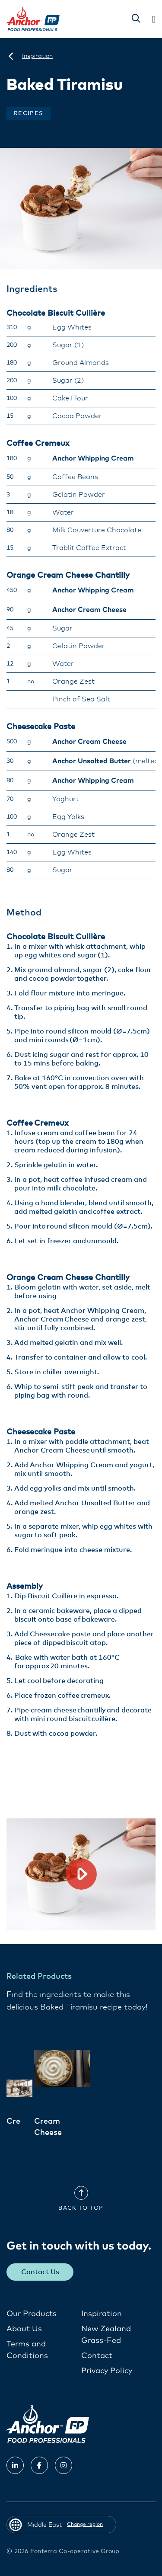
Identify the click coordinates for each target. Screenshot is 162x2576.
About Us (24, 2329)
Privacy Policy (106, 2371)
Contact (96, 2356)
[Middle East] (10, 56)
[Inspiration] (37, 56)
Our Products (31, 2314)
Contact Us (40, 2272)
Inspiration (101, 2314)
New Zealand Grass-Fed (106, 2335)
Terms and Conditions (27, 2350)
